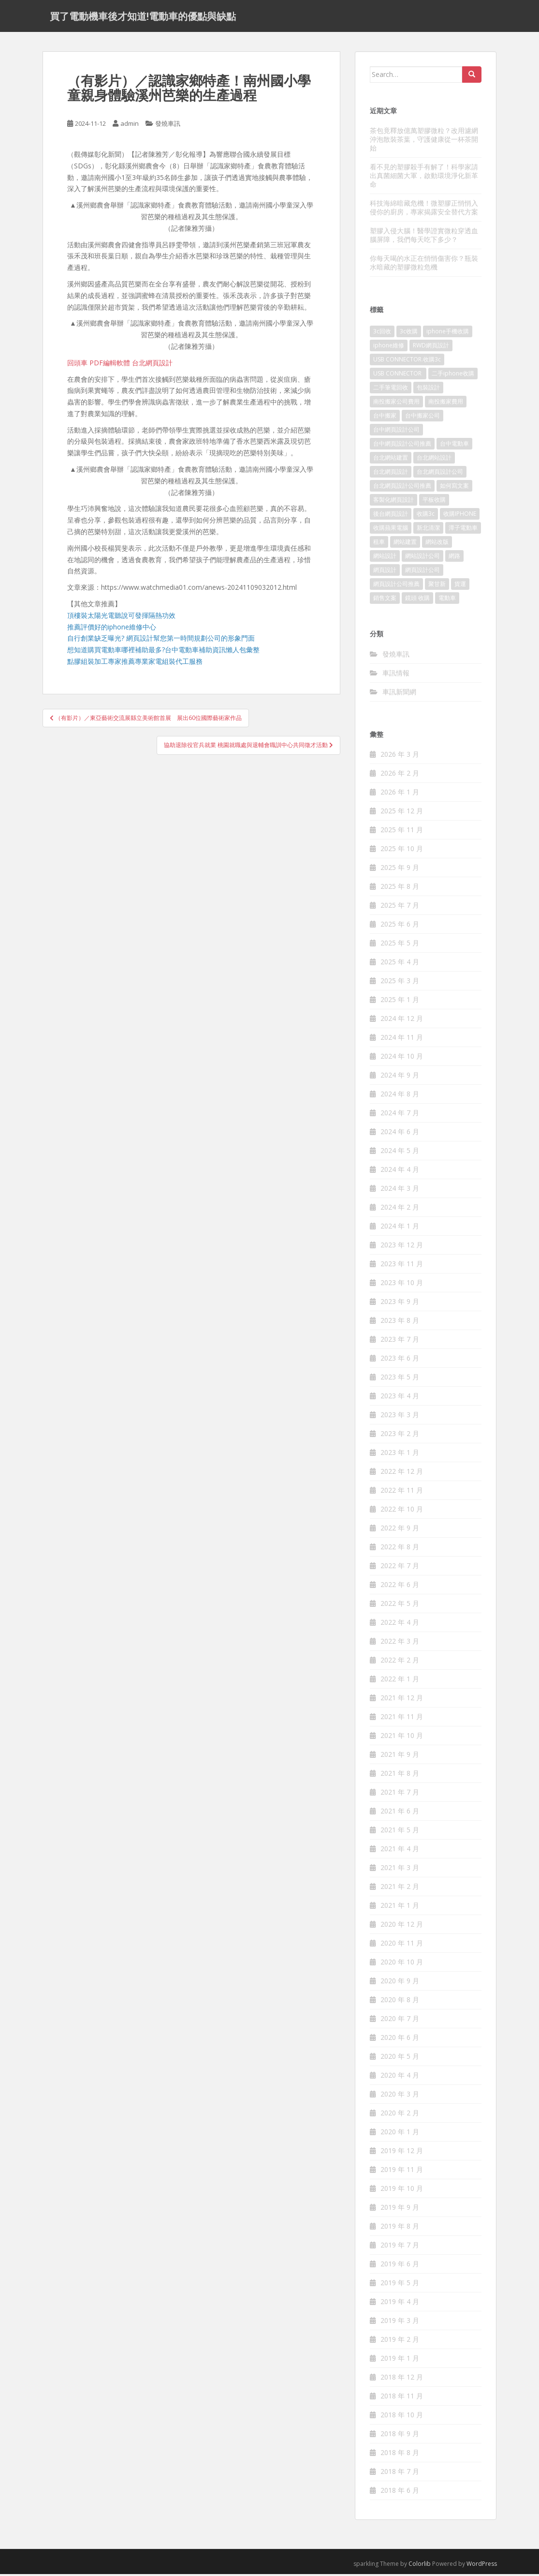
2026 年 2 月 (399, 775)
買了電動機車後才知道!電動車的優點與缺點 (143, 17)
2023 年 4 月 (399, 1398)
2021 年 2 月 (399, 1888)
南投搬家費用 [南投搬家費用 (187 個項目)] (445, 404)
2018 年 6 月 (399, 2492)
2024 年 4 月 (399, 1171)
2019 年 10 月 (401, 2190)
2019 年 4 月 (399, 2303)
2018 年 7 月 (399, 2473)
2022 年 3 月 (399, 1643)
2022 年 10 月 (401, 1511)
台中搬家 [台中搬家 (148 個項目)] (384, 418)
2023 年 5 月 (399, 1379)
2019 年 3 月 (399, 2322)
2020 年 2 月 (399, 2115)
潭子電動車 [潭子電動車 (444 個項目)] (463, 530)
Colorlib (419, 2566)
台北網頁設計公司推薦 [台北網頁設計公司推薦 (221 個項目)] (402, 488)
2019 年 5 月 (399, 2285)
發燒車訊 (167, 125)
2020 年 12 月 (401, 1926)
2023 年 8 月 (399, 1322)
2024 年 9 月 (399, 1077)
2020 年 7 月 (399, 2020)
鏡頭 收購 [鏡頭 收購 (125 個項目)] (417, 600)
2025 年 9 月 (399, 869)
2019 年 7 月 (399, 2247)
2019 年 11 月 (401, 2171)
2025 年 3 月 (399, 983)
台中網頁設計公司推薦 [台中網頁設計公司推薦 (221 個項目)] (402, 446)
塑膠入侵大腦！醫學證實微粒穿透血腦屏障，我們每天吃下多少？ (424, 237)
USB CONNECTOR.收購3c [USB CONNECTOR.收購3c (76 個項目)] (407, 362)
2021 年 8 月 (399, 1775)
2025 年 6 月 (399, 926)
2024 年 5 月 (399, 1152)
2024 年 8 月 (399, 1096)
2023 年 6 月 (399, 1360)
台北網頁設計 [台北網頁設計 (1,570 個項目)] (390, 474)
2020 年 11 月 (401, 1945)
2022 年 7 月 (399, 1568)
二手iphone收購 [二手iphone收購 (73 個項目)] (453, 376)
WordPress (481, 2566)
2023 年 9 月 (399, 1303)
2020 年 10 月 (401, 1964)
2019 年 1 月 (399, 2360)
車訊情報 (395, 674)
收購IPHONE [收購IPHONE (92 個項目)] (459, 516)
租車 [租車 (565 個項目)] (379, 544)
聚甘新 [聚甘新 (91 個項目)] (437, 586)
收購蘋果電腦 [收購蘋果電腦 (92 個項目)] (390, 530)
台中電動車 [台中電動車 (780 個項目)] (454, 446)
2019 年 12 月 (401, 2152)
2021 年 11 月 (401, 1718)
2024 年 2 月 (399, 1209)
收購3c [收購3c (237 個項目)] (426, 516)
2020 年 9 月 (399, 1983)
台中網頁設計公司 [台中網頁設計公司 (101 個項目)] (396, 432)
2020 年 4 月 (399, 2077)
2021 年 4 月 (399, 1851)
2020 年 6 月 (399, 2039)
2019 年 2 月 (399, 2341)
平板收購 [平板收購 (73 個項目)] (434, 502)
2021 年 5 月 (399, 1832)
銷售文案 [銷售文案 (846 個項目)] (384, 600)
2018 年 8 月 (399, 2454)
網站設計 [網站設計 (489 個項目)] (384, 558)
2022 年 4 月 (399, 1624)
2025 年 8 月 (399, 888)
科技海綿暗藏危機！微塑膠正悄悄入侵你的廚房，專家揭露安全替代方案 (424, 209)
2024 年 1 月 (399, 1228)
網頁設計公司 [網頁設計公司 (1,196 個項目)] (422, 572)
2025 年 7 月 (399, 907)
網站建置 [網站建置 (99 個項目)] (405, 544)
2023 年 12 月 (401, 1247)
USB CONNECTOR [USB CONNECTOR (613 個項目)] (398, 376)
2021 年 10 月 (401, 1737)
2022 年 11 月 (401, 1492)
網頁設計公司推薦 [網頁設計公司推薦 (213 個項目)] (396, 586)
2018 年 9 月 (399, 2436)
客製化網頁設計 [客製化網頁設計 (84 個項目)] (393, 502)
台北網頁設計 (152, 364)
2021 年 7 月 (399, 1794)
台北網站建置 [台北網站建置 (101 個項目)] (390, 460)
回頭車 (77, 364)
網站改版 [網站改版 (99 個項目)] (437, 544)
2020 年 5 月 (399, 2058)
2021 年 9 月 (399, 1756)
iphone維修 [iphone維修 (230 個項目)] (388, 348)
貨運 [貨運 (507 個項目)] (460, 586)
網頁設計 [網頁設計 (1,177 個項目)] (384, 572)
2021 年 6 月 (399, 1813)
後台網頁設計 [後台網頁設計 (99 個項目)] (390, 516)
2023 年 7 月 (399, 1341)
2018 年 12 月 (401, 2379)
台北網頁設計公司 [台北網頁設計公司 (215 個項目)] (440, 474)
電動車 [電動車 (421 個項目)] (447, 600)
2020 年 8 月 (399, 2002)
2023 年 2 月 (399, 1435)
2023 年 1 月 (399, 1454)
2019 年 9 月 (399, 2209)
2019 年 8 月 (399, 2228)
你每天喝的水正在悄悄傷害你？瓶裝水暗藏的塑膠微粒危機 (424, 264)
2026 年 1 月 (399, 794)
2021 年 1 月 (399, 1907)
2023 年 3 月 (399, 1417)
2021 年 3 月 (399, 1869)
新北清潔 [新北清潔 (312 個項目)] (428, 530)
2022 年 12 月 (401, 1473)
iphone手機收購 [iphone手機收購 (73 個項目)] (447, 333)
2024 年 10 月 (401, 1058)
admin (129, 125)
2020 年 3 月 (399, 2096)
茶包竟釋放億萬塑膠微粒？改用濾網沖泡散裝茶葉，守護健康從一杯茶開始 (424, 141)
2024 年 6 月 (399, 1133)
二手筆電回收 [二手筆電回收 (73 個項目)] (390, 390)
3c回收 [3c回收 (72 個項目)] (382, 333)
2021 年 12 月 (401, 1700)
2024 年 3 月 (399, 1190)
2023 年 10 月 (401, 1284)
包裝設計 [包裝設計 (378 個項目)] (428, 390)
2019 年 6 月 (399, 2266)
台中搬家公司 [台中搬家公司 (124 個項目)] (422, 418)
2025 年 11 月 (401, 832)
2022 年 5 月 (399, 1605)
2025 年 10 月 (401, 850)
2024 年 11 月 (401, 1039)
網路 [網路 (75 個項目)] (454, 558)
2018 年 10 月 (401, 2417)
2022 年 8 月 (399, 1549)
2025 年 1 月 (399, 1001)
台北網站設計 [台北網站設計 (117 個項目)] (434, 460)
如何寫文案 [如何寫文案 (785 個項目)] (454, 488)
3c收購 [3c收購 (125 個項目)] (409, 333)
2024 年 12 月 (401, 1020)
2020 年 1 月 (399, 2134)
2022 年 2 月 (399, 1662)
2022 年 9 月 (399, 1530)
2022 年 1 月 (399, 1681)
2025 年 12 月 (401, 813)
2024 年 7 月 (399, 1115)
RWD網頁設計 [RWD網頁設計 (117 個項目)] (431, 348)
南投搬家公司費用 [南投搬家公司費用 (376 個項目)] (396, 404)
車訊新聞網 (399, 693)
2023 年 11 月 (401, 1266)
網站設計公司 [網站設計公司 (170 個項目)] (422, 558)
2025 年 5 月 (399, 945)
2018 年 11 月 (401, 2398)
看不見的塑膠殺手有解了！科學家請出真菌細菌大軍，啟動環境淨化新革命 (424, 177)
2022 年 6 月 (399, 1586)
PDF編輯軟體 (109, 364)
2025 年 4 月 (399, 964)
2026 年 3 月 (399, 756)
